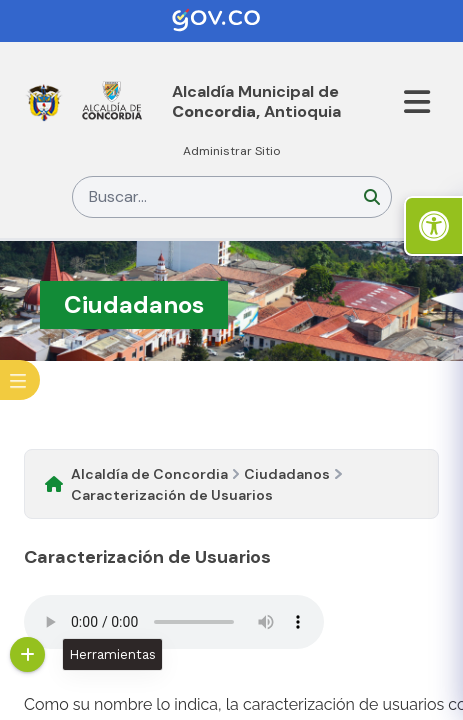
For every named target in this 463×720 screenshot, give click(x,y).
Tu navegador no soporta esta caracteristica (174, 622)
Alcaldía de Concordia (149, 474)
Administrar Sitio (232, 151)
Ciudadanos (287, 474)
